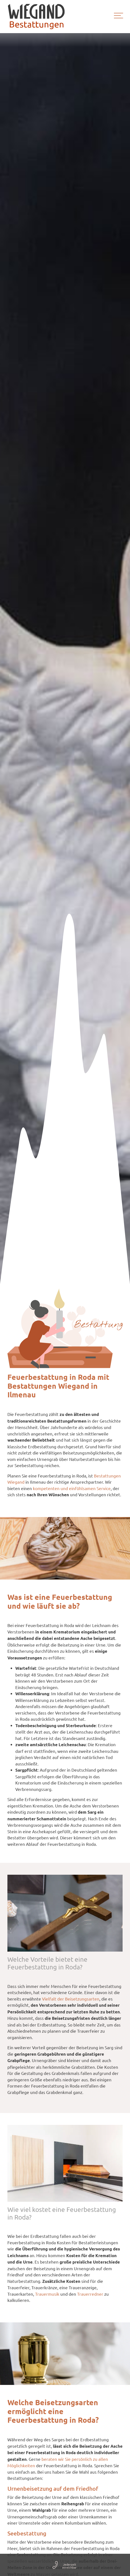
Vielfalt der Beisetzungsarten (70, 1998)
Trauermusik (47, 2293)
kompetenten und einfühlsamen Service (72, 1488)
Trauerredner (90, 2293)
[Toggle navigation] (118, 16)
